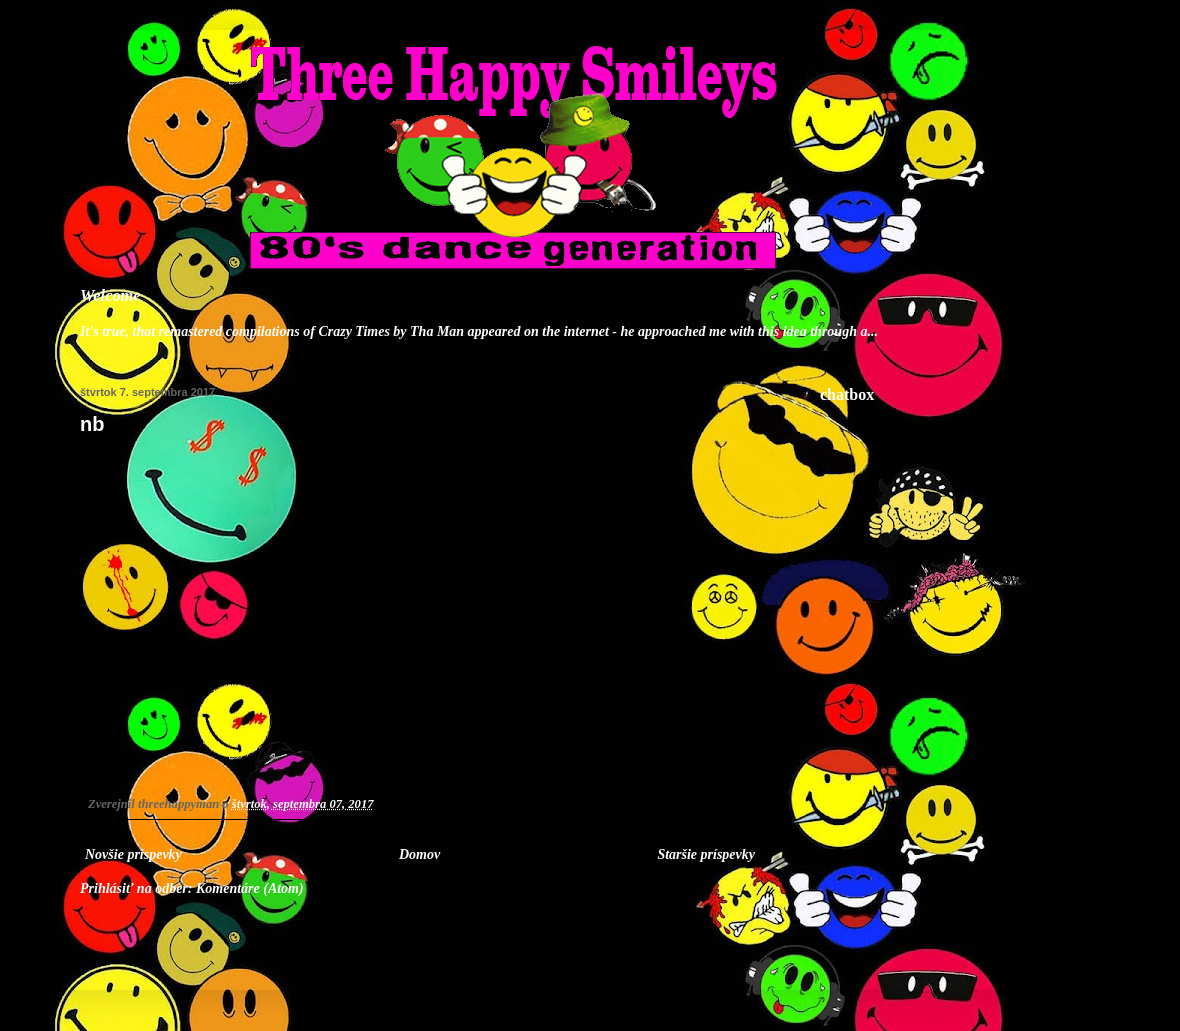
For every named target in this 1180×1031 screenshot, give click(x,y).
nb (92, 424)
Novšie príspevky (133, 854)
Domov (419, 854)
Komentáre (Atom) (250, 888)
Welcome (110, 295)
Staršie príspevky (706, 854)
